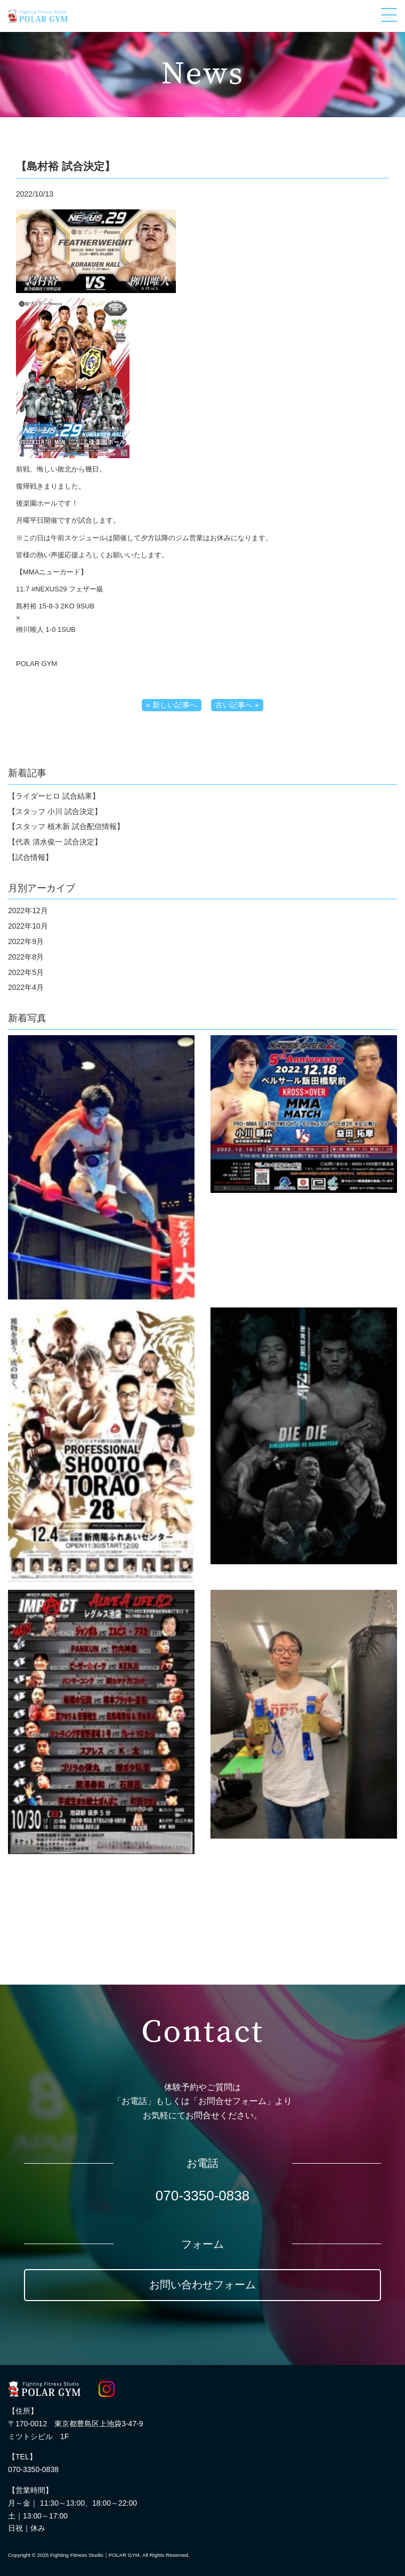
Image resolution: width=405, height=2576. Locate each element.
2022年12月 (28, 910)
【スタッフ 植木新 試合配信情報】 (66, 826)
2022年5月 (26, 972)
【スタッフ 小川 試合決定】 (55, 811)
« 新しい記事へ (171, 705)
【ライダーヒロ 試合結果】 (54, 796)
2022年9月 (26, 941)
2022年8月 (26, 957)
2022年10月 (28, 926)
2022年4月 (26, 987)
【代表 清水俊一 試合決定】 (55, 842)
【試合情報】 (30, 857)
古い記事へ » (237, 705)
